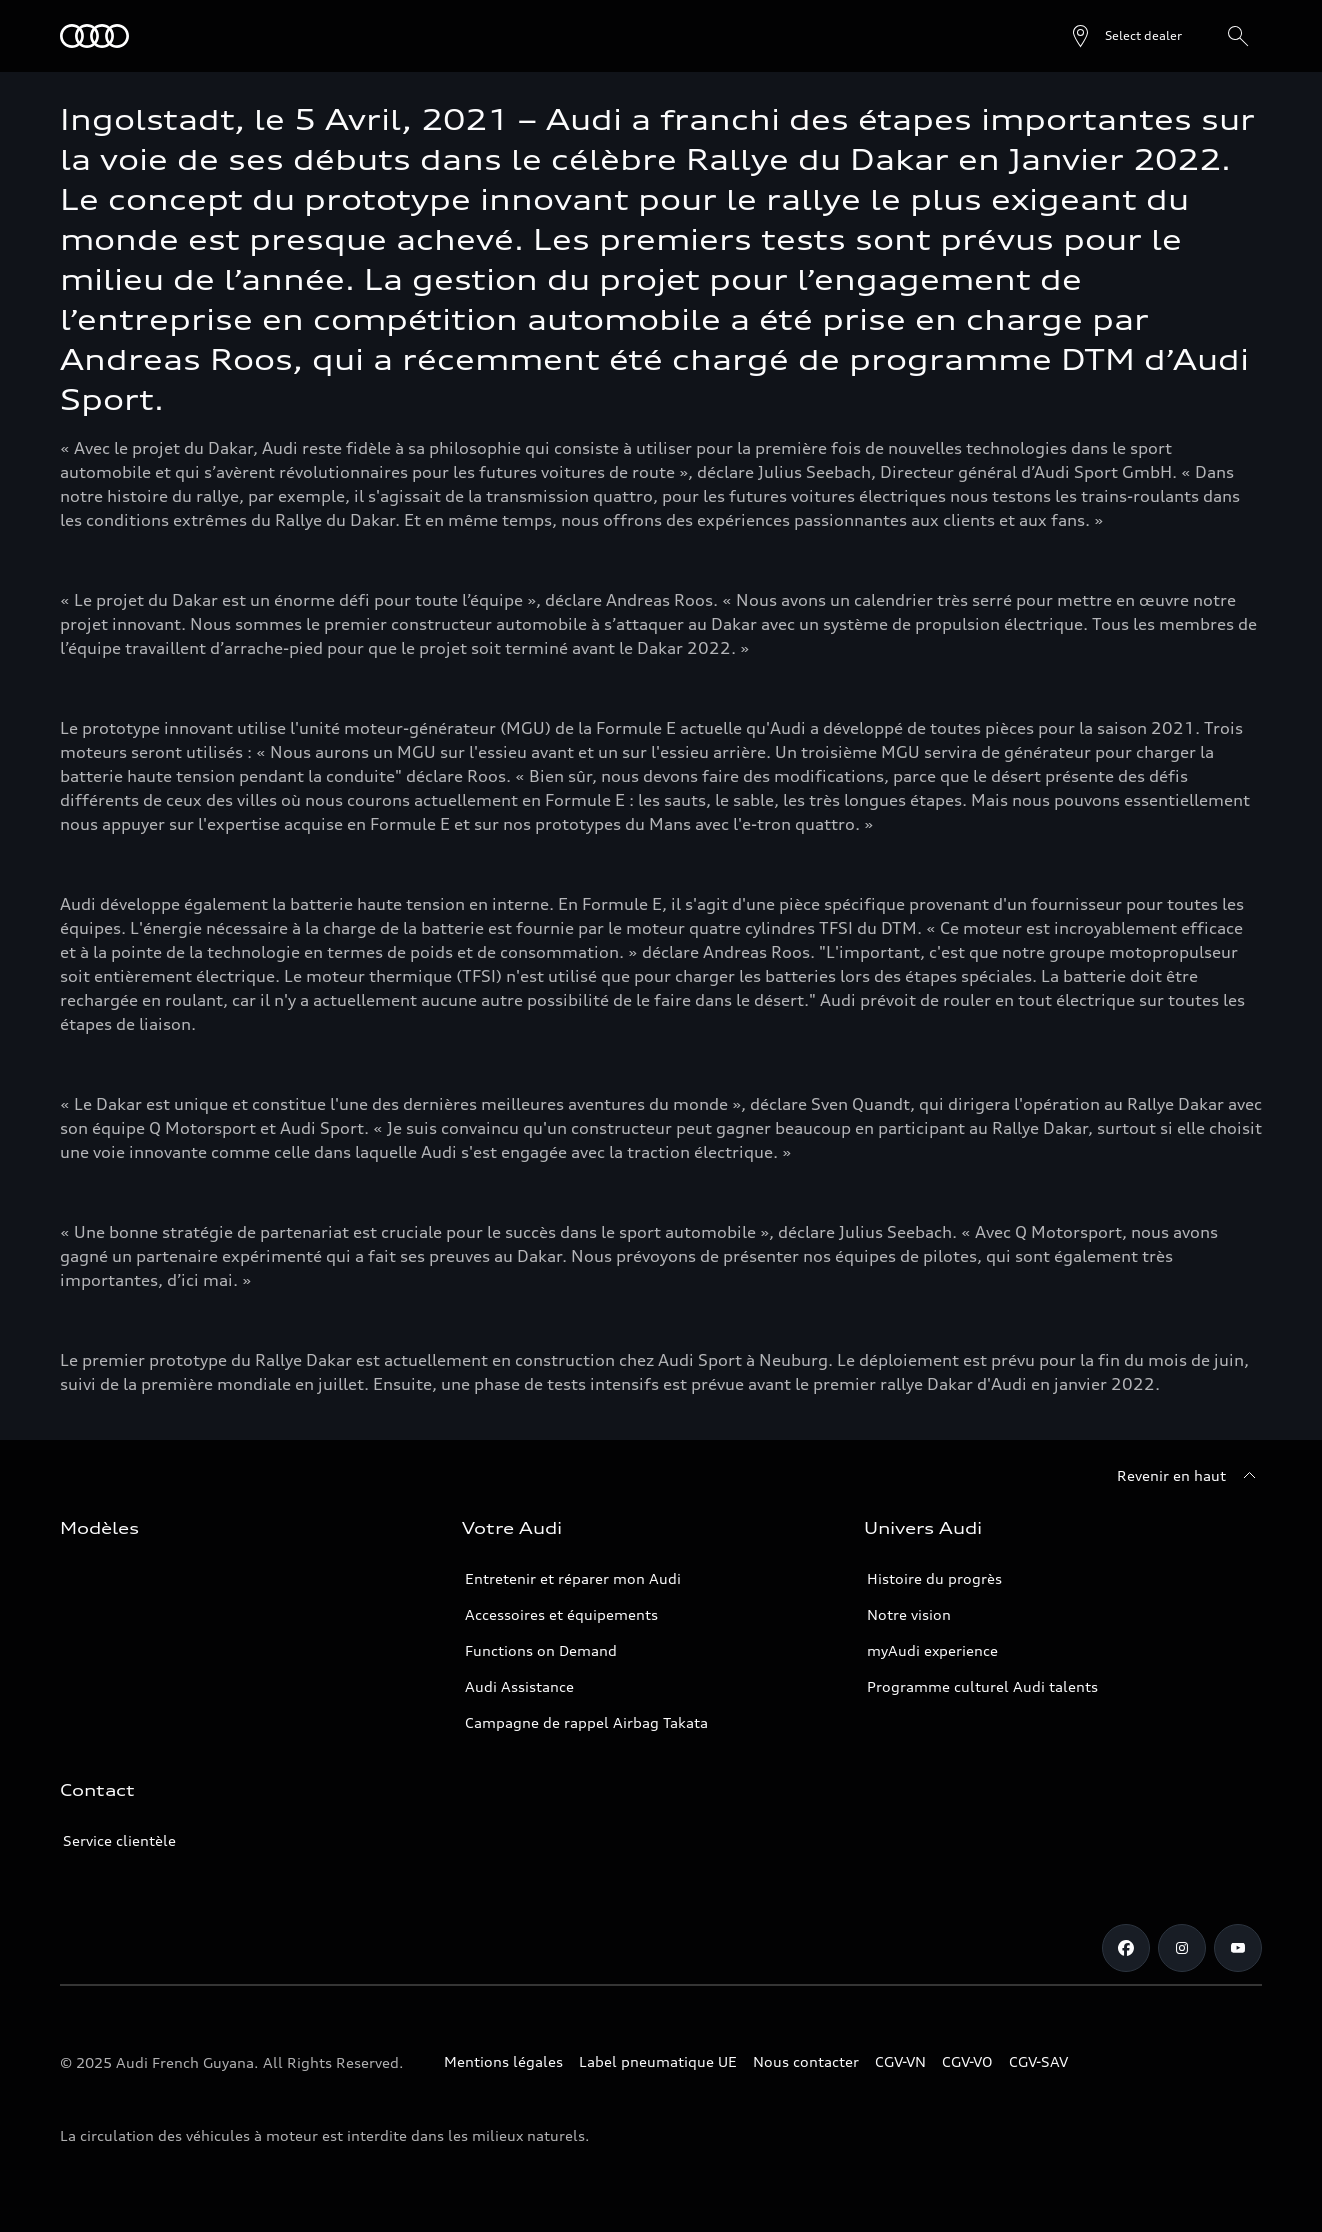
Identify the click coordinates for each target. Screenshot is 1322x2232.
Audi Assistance (519, 1686)
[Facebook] (1126, 1948)
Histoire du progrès (934, 1578)
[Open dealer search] (1125, 36)
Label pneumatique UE (658, 2061)
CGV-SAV (1038, 2061)
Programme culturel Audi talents (982, 1686)
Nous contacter (806, 2061)
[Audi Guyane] (94, 36)
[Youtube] (1238, 1948)
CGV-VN (900, 2061)
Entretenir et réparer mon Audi (573, 1578)
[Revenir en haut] (1189, 1476)
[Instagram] (1182, 1948)
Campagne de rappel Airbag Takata (586, 1722)
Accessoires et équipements (561, 1614)
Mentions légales (503, 2061)
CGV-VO (967, 2061)
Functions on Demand (541, 1650)
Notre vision (909, 1614)
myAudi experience (932, 1650)
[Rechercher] (1238, 36)
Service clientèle (119, 1840)
